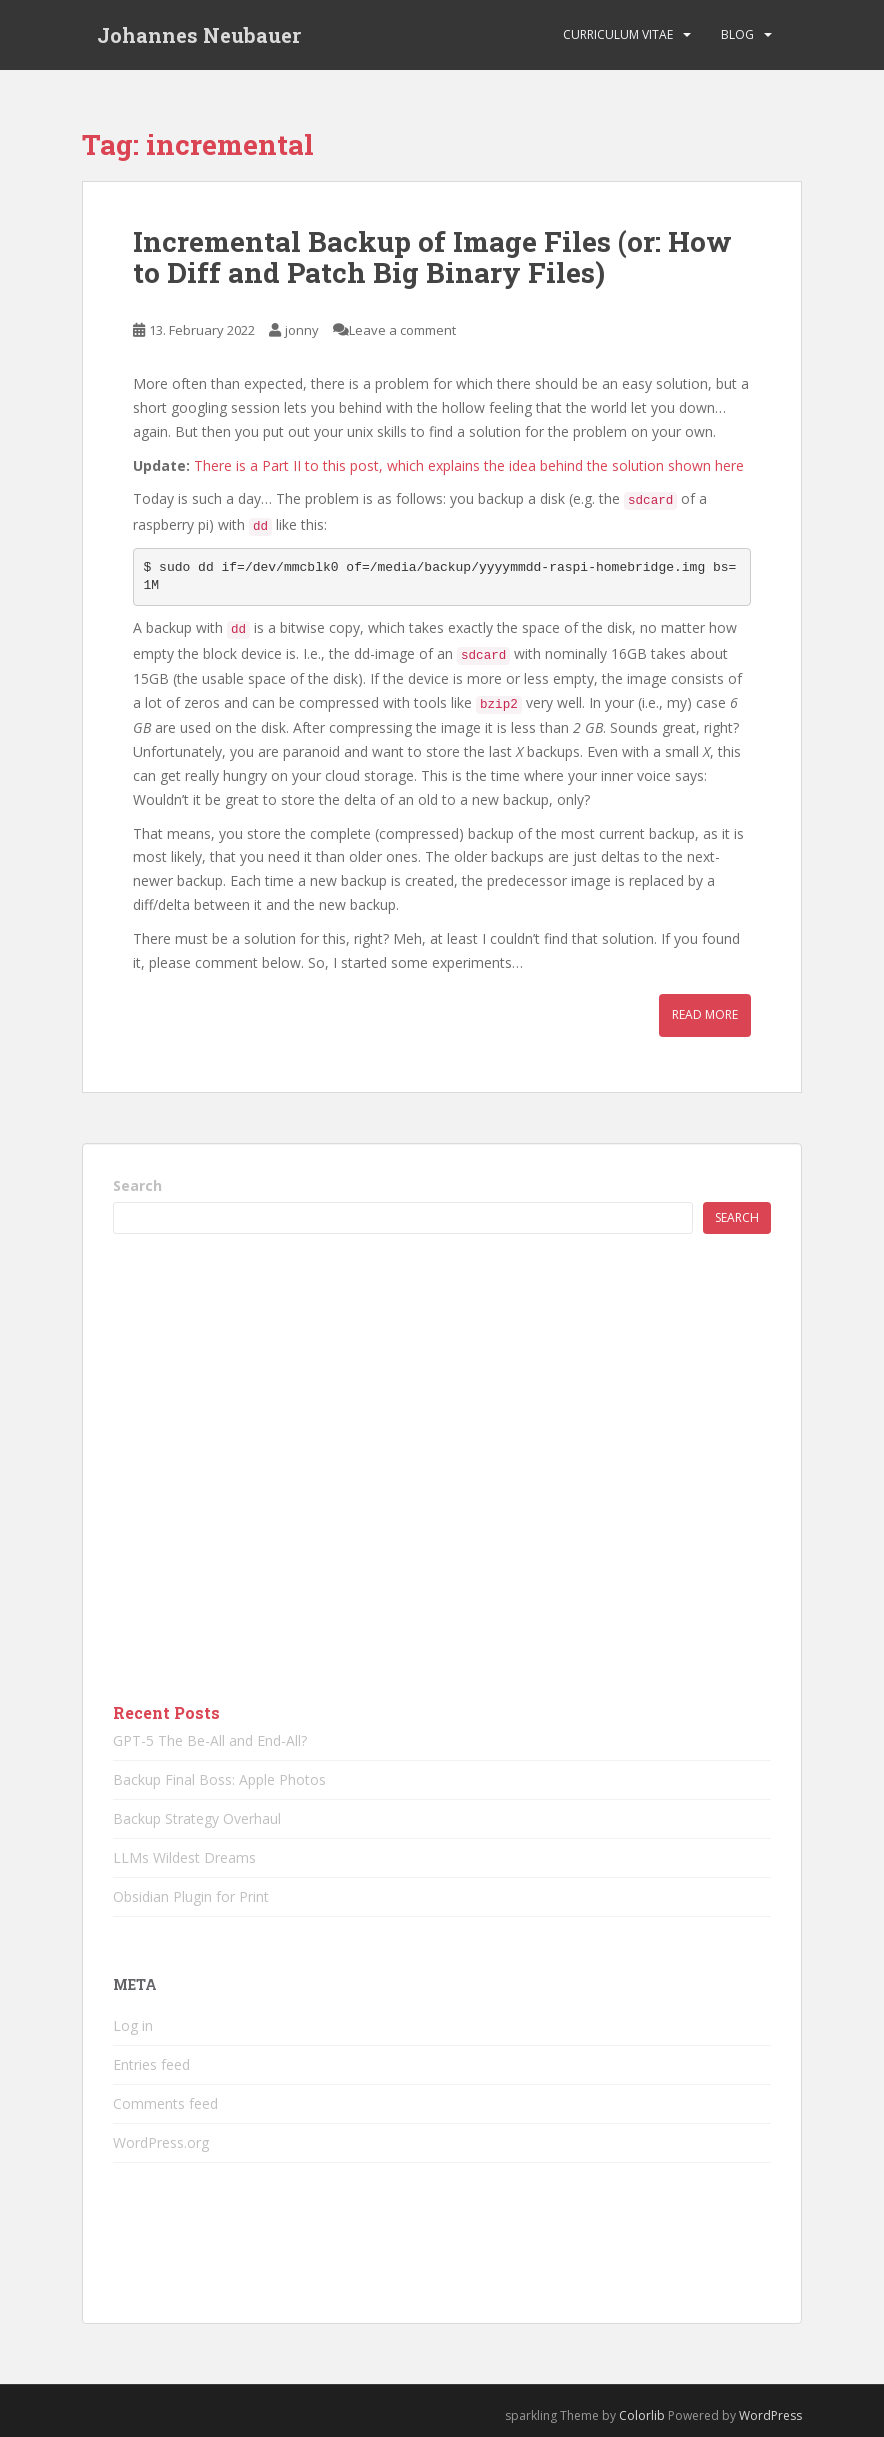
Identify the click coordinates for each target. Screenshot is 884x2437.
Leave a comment (402, 330)
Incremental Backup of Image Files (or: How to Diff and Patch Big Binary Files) (432, 257)
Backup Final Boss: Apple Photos (219, 1779)
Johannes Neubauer (199, 35)
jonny (302, 330)
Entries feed (151, 2064)
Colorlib (642, 2415)
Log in (133, 2025)
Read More (705, 1014)
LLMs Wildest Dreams (184, 1857)
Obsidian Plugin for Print (191, 1896)
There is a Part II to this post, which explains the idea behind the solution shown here (469, 465)
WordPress (770, 2415)
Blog (737, 34)
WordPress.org (161, 2142)
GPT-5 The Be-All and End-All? (210, 1740)
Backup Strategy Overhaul (197, 1818)
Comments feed (165, 2103)
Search (137, 1185)
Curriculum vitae (618, 34)
